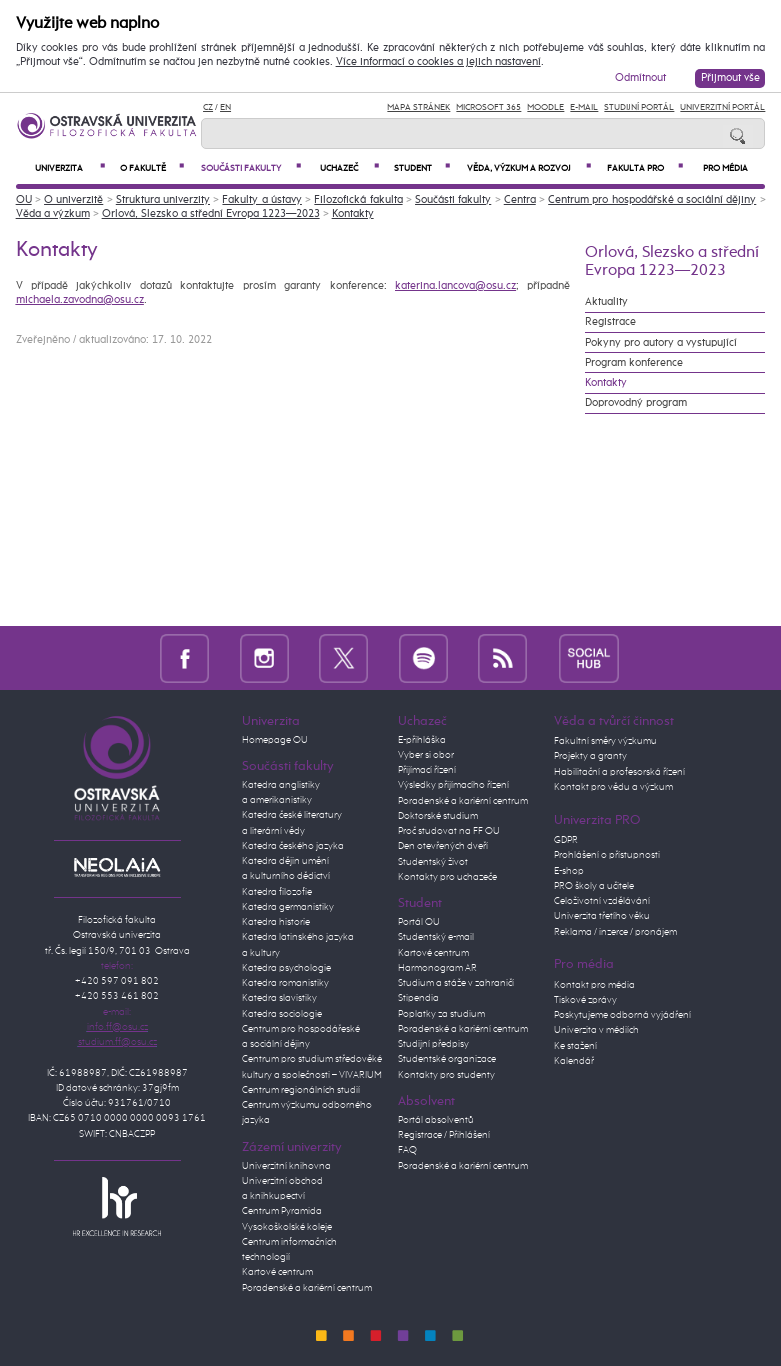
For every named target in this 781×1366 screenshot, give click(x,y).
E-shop (569, 871)
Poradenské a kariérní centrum (307, 1288)
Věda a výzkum (53, 214)
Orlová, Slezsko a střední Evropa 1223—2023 (211, 214)
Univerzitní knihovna (286, 1166)
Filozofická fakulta (358, 200)
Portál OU (419, 922)
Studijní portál (639, 107)
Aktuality (606, 302)
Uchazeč (350, 168)
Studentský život (433, 862)
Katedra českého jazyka (293, 846)
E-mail (584, 107)
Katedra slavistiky (279, 998)
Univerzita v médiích (596, 1030)
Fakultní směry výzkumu (605, 741)
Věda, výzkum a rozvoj (529, 168)
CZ (208, 107)
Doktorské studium (438, 816)
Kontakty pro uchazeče (447, 877)
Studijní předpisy (433, 1044)
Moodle (545, 107)
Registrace (610, 322)
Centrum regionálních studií (301, 1090)
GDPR (566, 840)
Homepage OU (275, 740)
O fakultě (152, 168)
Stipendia (418, 998)
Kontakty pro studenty (446, 1075)
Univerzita (69, 168)
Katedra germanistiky (288, 907)
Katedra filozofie (277, 892)
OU (24, 200)
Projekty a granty (590, 756)
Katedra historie (276, 922)
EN (225, 107)
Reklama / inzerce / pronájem (615, 932)
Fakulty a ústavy (261, 200)
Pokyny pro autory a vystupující (661, 343)
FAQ (407, 1150)
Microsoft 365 (488, 107)
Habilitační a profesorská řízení (619, 772)
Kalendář (574, 1061)
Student (422, 168)
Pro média (725, 168)
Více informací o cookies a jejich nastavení (438, 62)
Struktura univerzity (163, 200)
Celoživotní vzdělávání (602, 901)
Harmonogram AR (437, 968)
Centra (520, 200)
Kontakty (353, 214)
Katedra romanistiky (285, 983)
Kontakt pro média (594, 985)
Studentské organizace (447, 1059)
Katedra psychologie (286, 968)
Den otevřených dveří (443, 846)
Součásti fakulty (251, 168)
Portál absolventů (436, 1120)
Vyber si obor (426, 755)
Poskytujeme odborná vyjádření (622, 1015)
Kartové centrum (277, 1272)
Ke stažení (575, 1046)
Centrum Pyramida (282, 1211)
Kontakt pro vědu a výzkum (613, 787)
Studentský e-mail (436, 937)
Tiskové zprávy (585, 1000)
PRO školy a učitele (594, 886)
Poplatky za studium (441, 1014)
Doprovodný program (636, 403)
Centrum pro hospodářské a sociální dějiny (652, 200)
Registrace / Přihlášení (444, 1135)
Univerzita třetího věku (602, 916)
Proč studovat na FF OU (449, 831)
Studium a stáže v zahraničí (456, 983)
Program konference (634, 363)
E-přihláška (422, 740)
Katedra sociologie (282, 1014)
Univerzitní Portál (722, 107)
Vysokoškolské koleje (287, 1227)
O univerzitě (73, 200)
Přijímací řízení (427, 770)
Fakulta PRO (645, 168)
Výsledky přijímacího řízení (453, 785)
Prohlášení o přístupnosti (607, 855)
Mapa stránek (418, 107)
